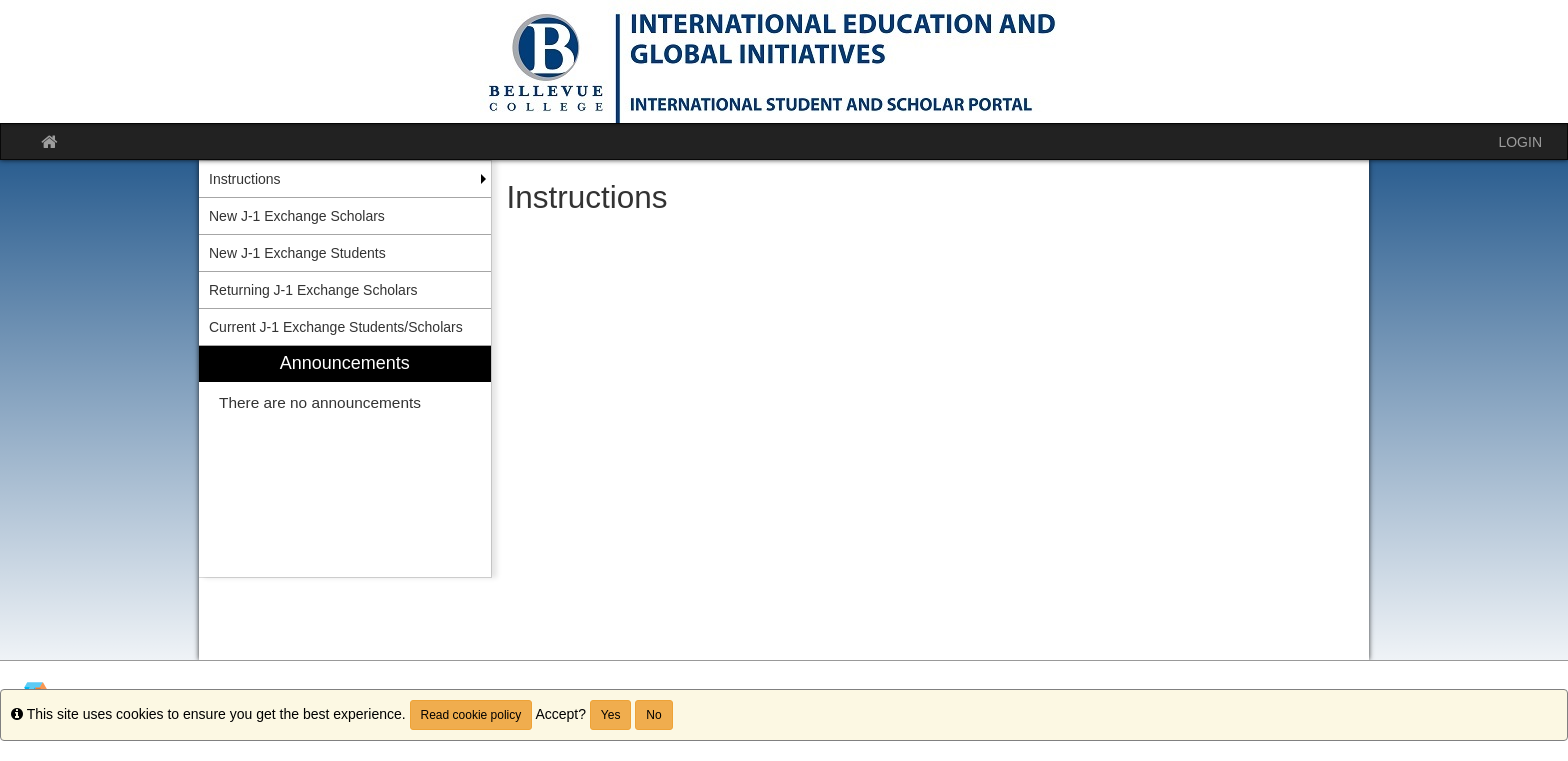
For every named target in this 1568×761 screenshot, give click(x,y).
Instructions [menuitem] (245, 179)
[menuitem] (345, 461)
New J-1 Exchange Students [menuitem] (297, 253)
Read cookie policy (471, 715)
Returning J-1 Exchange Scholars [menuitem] (313, 290)
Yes (611, 715)
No (653, 715)
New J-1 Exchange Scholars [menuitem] (297, 216)
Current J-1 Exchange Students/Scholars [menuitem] (336, 327)
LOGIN (1520, 142)
